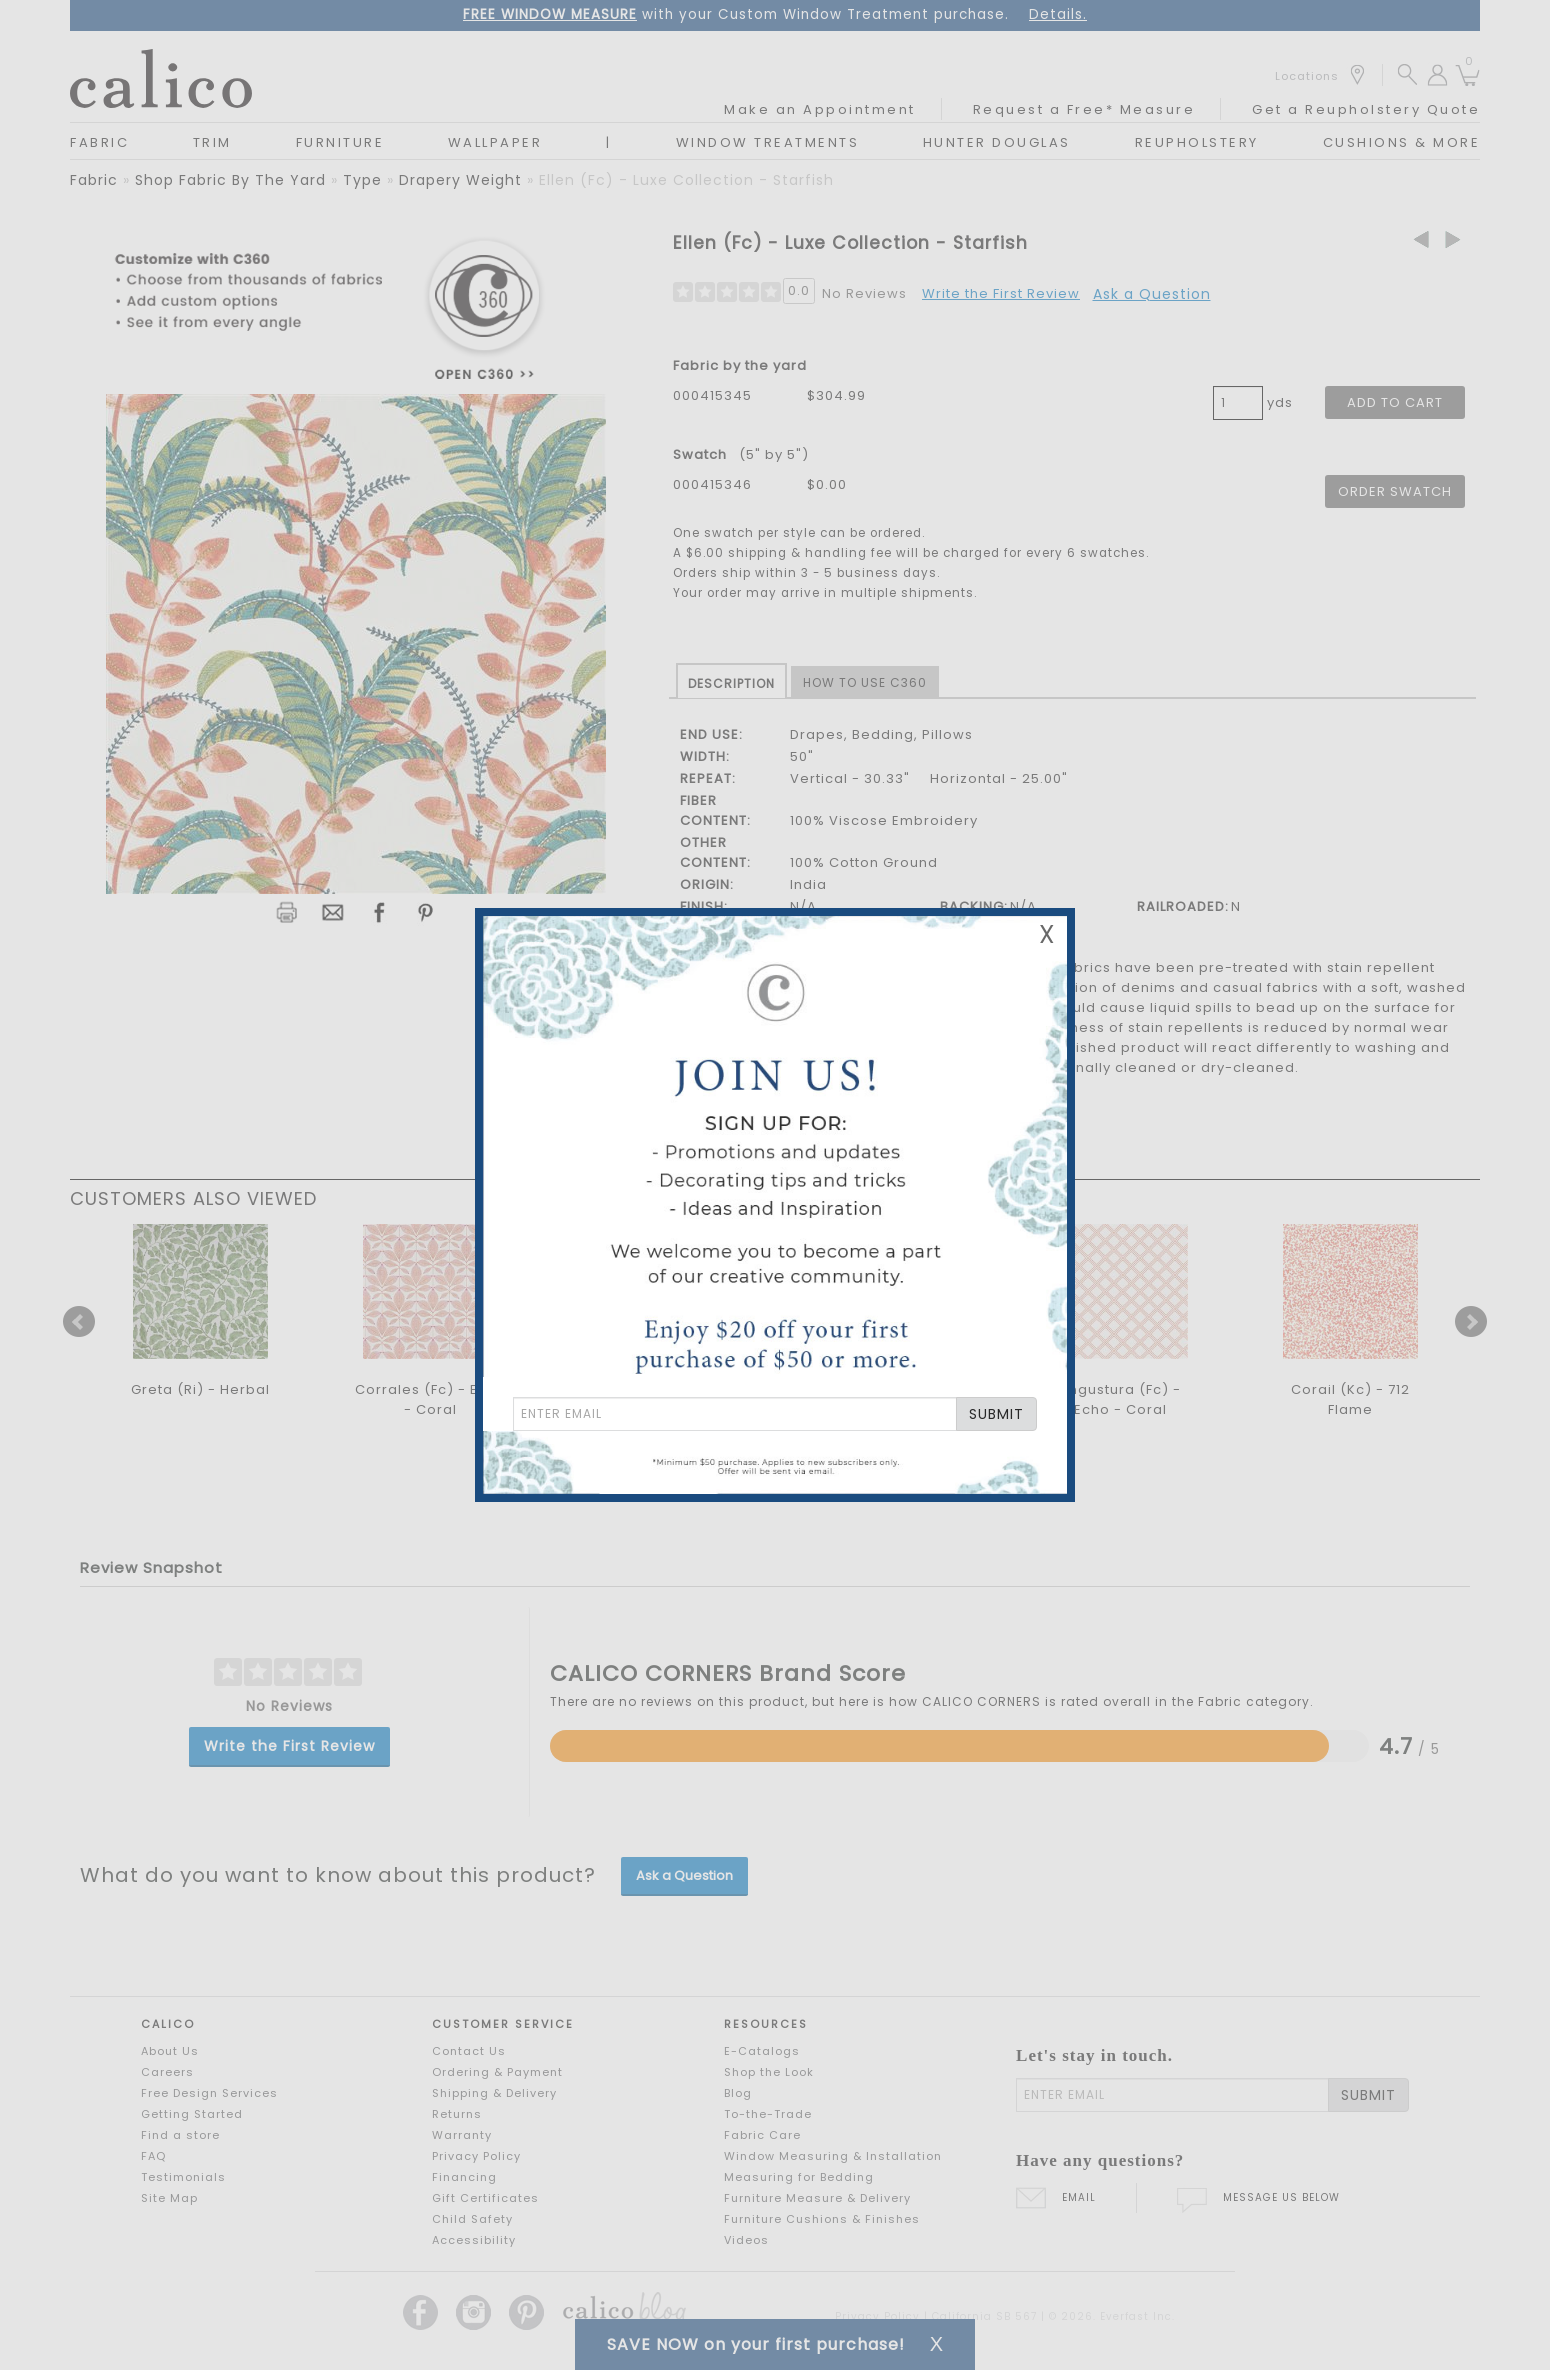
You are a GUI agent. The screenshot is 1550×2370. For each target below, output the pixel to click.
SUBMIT (996, 1414)
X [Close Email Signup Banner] (1047, 934)
